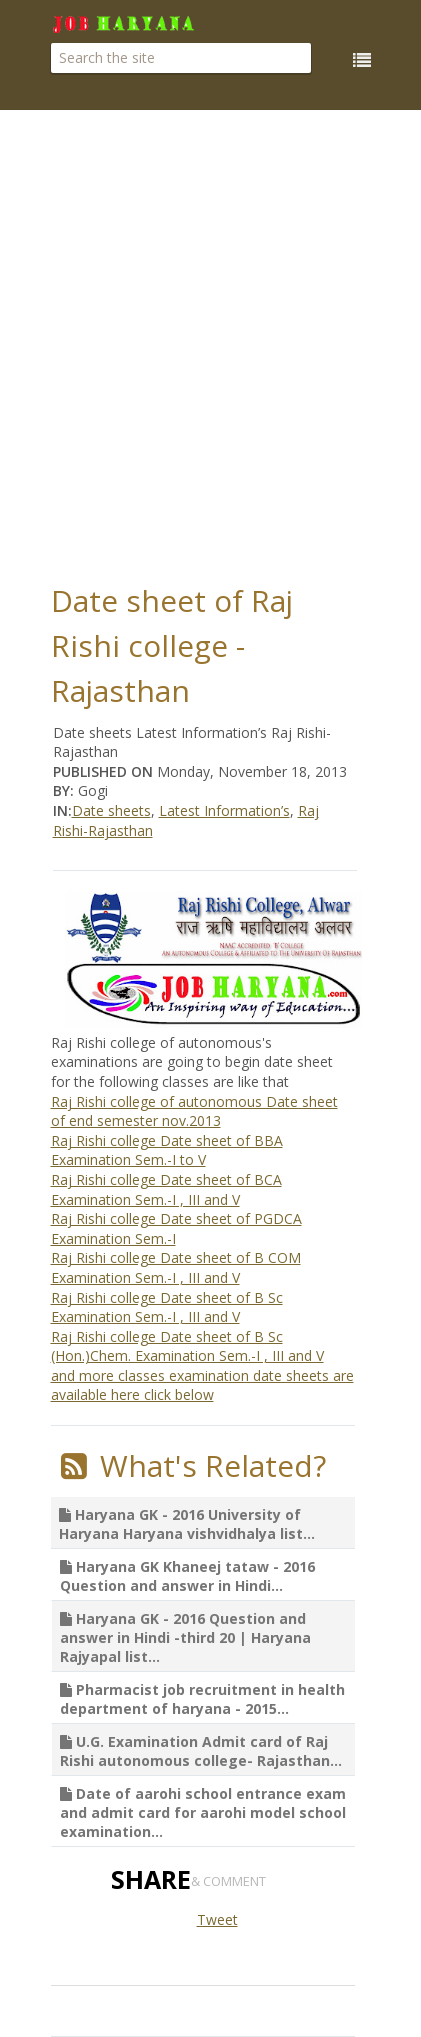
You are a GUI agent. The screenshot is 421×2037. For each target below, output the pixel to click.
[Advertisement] (210, 340)
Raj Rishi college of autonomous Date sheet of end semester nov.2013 (194, 1111)
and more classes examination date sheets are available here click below (202, 1385)
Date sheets (111, 810)
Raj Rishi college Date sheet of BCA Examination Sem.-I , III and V (166, 1189)
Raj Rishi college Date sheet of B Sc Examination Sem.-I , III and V (167, 1307)
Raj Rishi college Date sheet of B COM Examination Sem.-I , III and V (176, 1267)
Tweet (217, 1919)
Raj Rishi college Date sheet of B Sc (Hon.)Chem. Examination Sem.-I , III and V (187, 1346)
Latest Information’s (224, 810)
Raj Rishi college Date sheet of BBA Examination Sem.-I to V (167, 1150)
